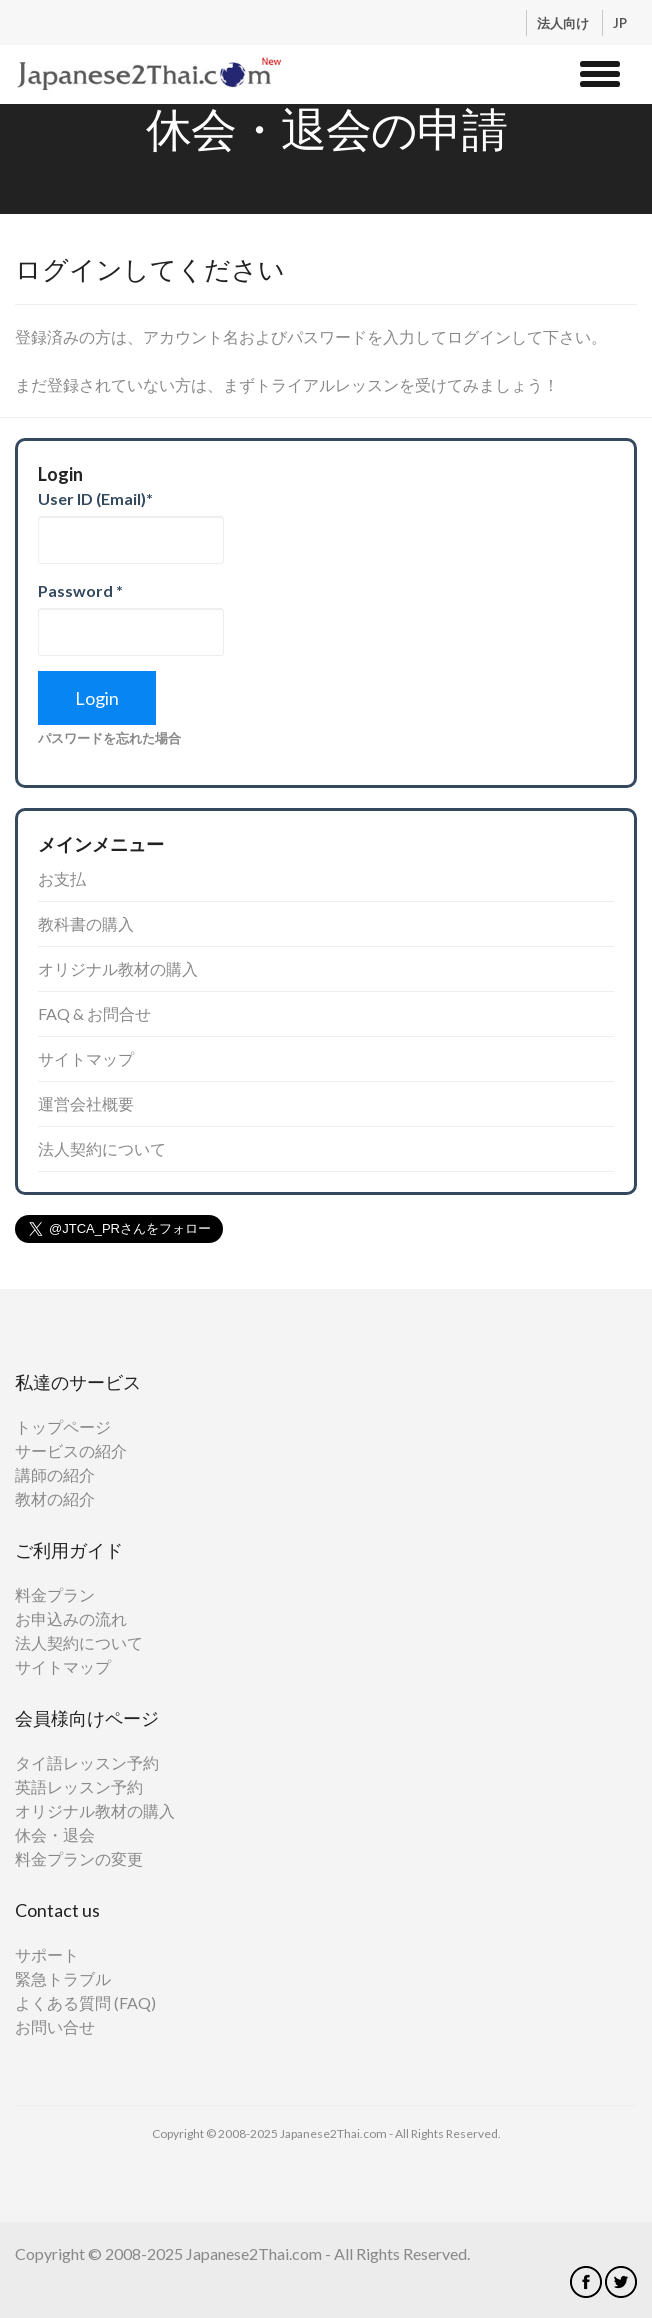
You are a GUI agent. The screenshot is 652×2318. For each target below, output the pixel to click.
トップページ (63, 1426)
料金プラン (55, 1594)
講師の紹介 (55, 1474)
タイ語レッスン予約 (87, 1762)
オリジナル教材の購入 (118, 968)
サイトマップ (86, 1058)
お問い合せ (55, 2026)
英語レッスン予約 (79, 1786)
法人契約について (102, 1148)
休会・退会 (55, 1834)
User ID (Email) (95, 498)
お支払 (62, 878)
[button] (600, 71)
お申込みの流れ (71, 1618)
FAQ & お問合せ (94, 1013)
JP (620, 23)
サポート (47, 1954)
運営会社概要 (86, 1103)
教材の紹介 (55, 1498)
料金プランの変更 (79, 1858)
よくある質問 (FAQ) (85, 2002)
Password (80, 590)
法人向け (564, 23)
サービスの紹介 (71, 1450)
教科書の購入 (86, 923)
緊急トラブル (63, 1978)
